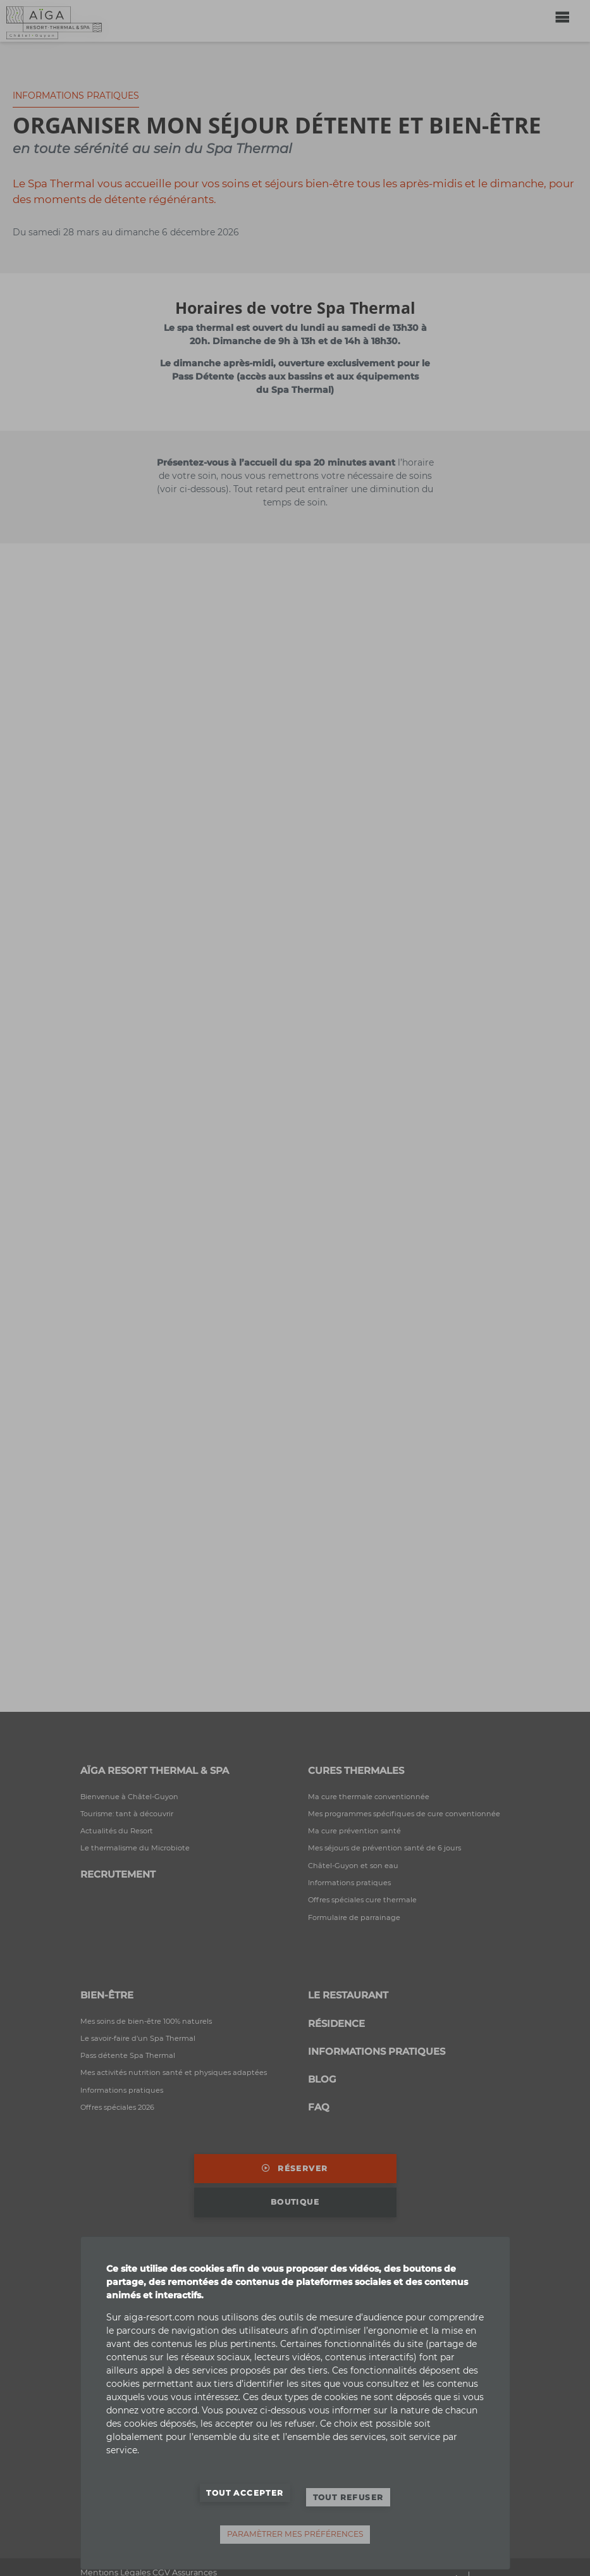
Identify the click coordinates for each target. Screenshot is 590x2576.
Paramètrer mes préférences (295, 2534)
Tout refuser (348, 2497)
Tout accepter (244, 2493)
